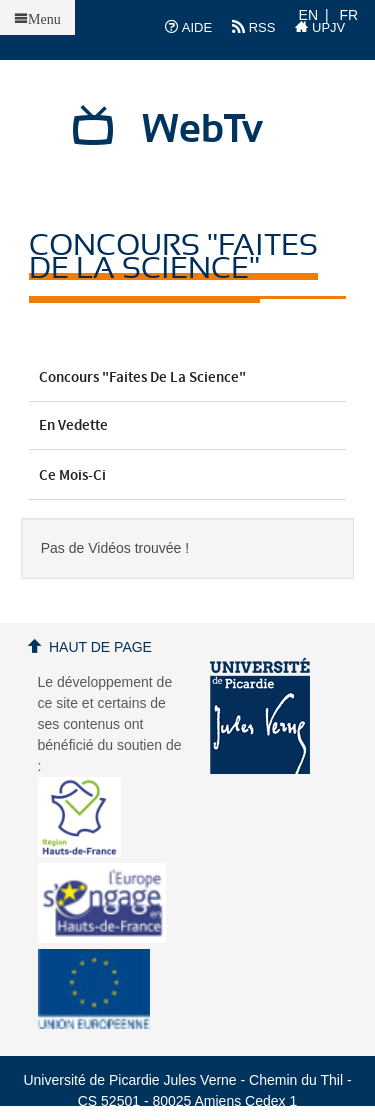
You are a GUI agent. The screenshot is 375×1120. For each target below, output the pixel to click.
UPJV (320, 27)
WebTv (202, 130)
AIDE (188, 27)
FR (349, 15)
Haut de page (100, 647)
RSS (253, 27)
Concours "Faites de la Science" (188, 378)
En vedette (188, 426)
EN (308, 15)
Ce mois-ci (188, 476)
